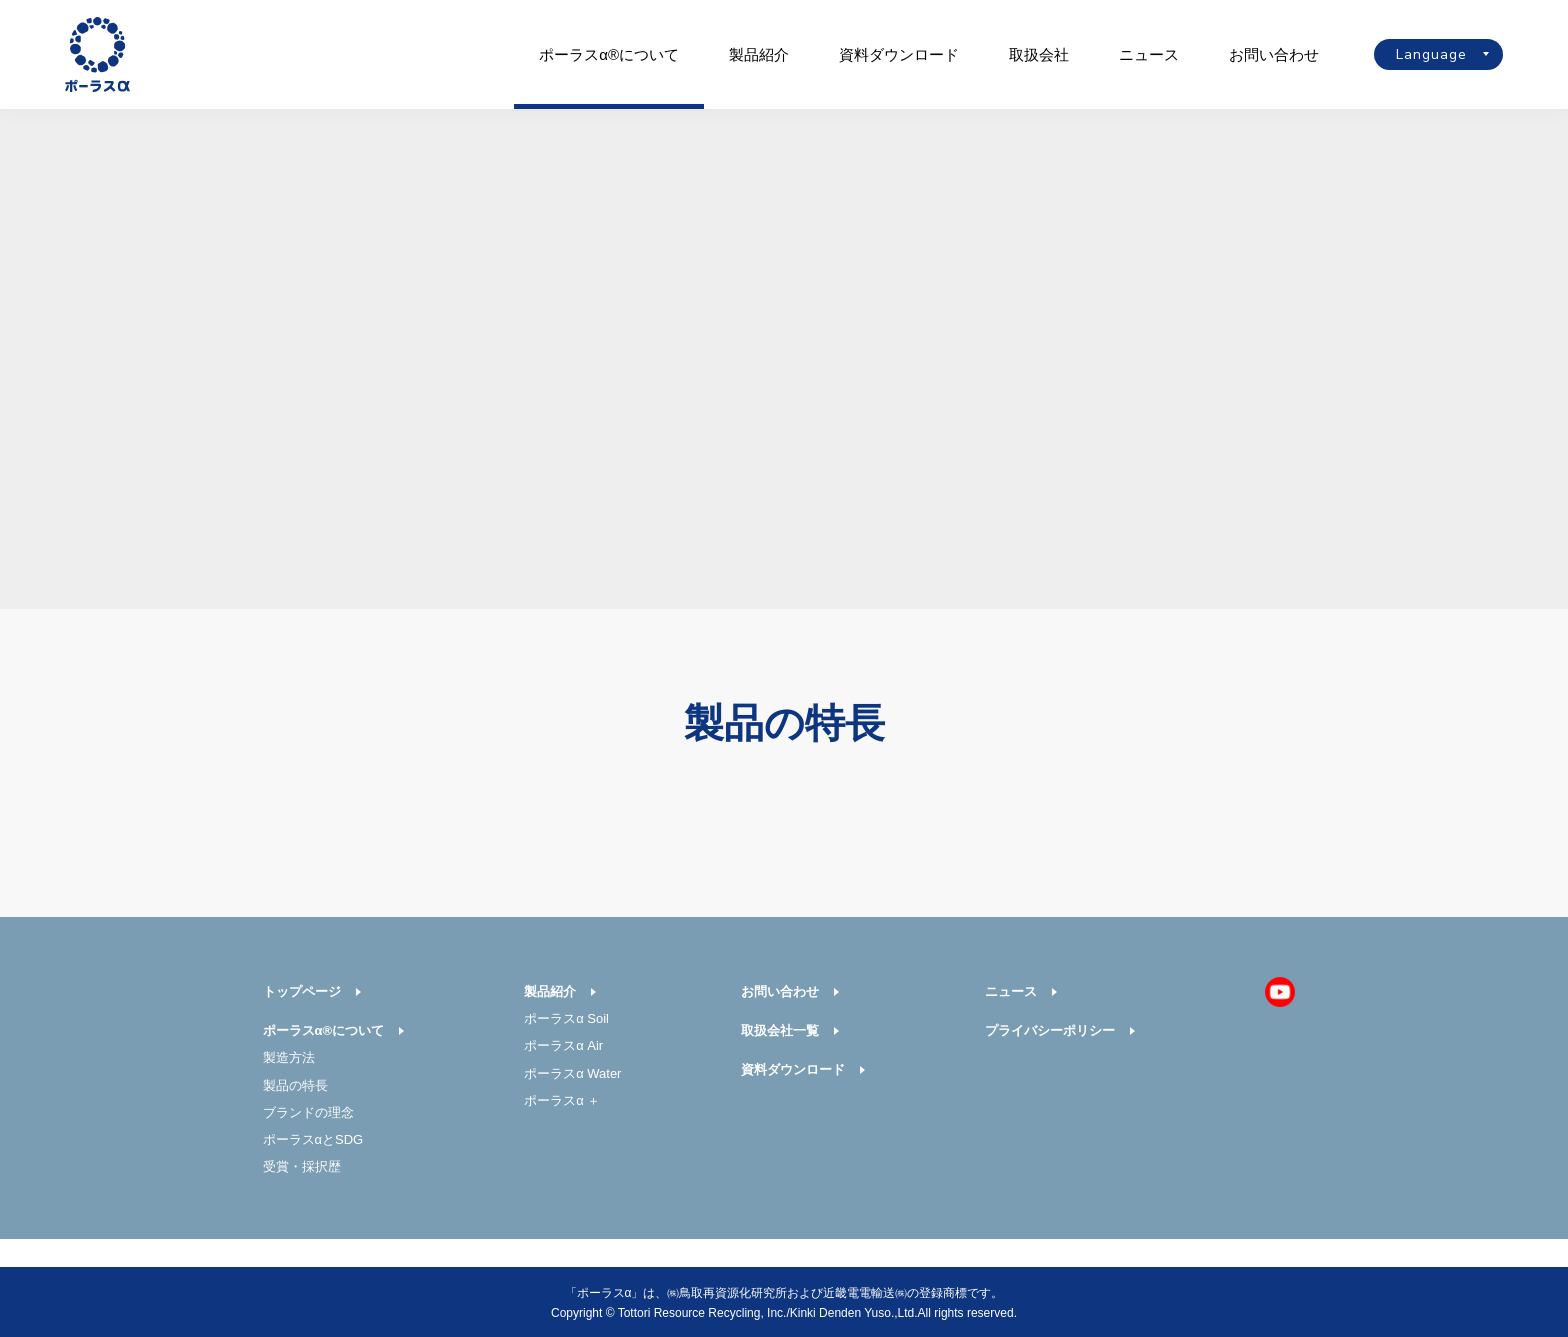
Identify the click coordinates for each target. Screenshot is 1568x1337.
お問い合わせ (1274, 54)
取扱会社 (1039, 54)
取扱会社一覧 (780, 1030)
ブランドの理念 (308, 1112)
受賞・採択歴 (302, 1166)
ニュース (1149, 54)
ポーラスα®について (609, 54)
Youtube (1280, 992)
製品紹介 (759, 54)
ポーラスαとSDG (313, 1139)
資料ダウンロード (899, 54)
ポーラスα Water (572, 1073)
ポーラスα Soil (566, 1018)
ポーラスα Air (563, 1045)
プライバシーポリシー (1050, 1030)
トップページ (302, 991)
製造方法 (289, 1057)
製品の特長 (295, 1085)
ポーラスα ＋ (562, 1100)
